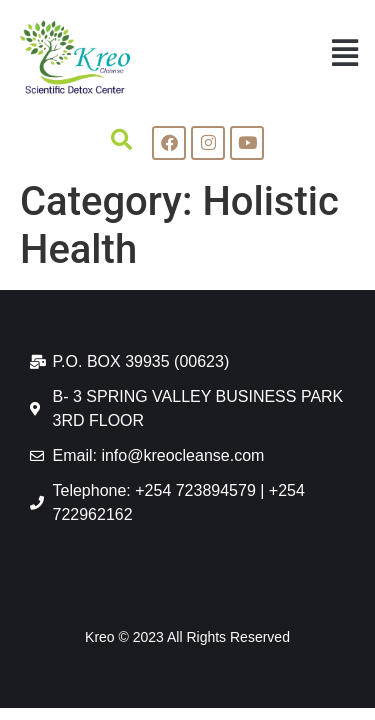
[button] (344, 52)
